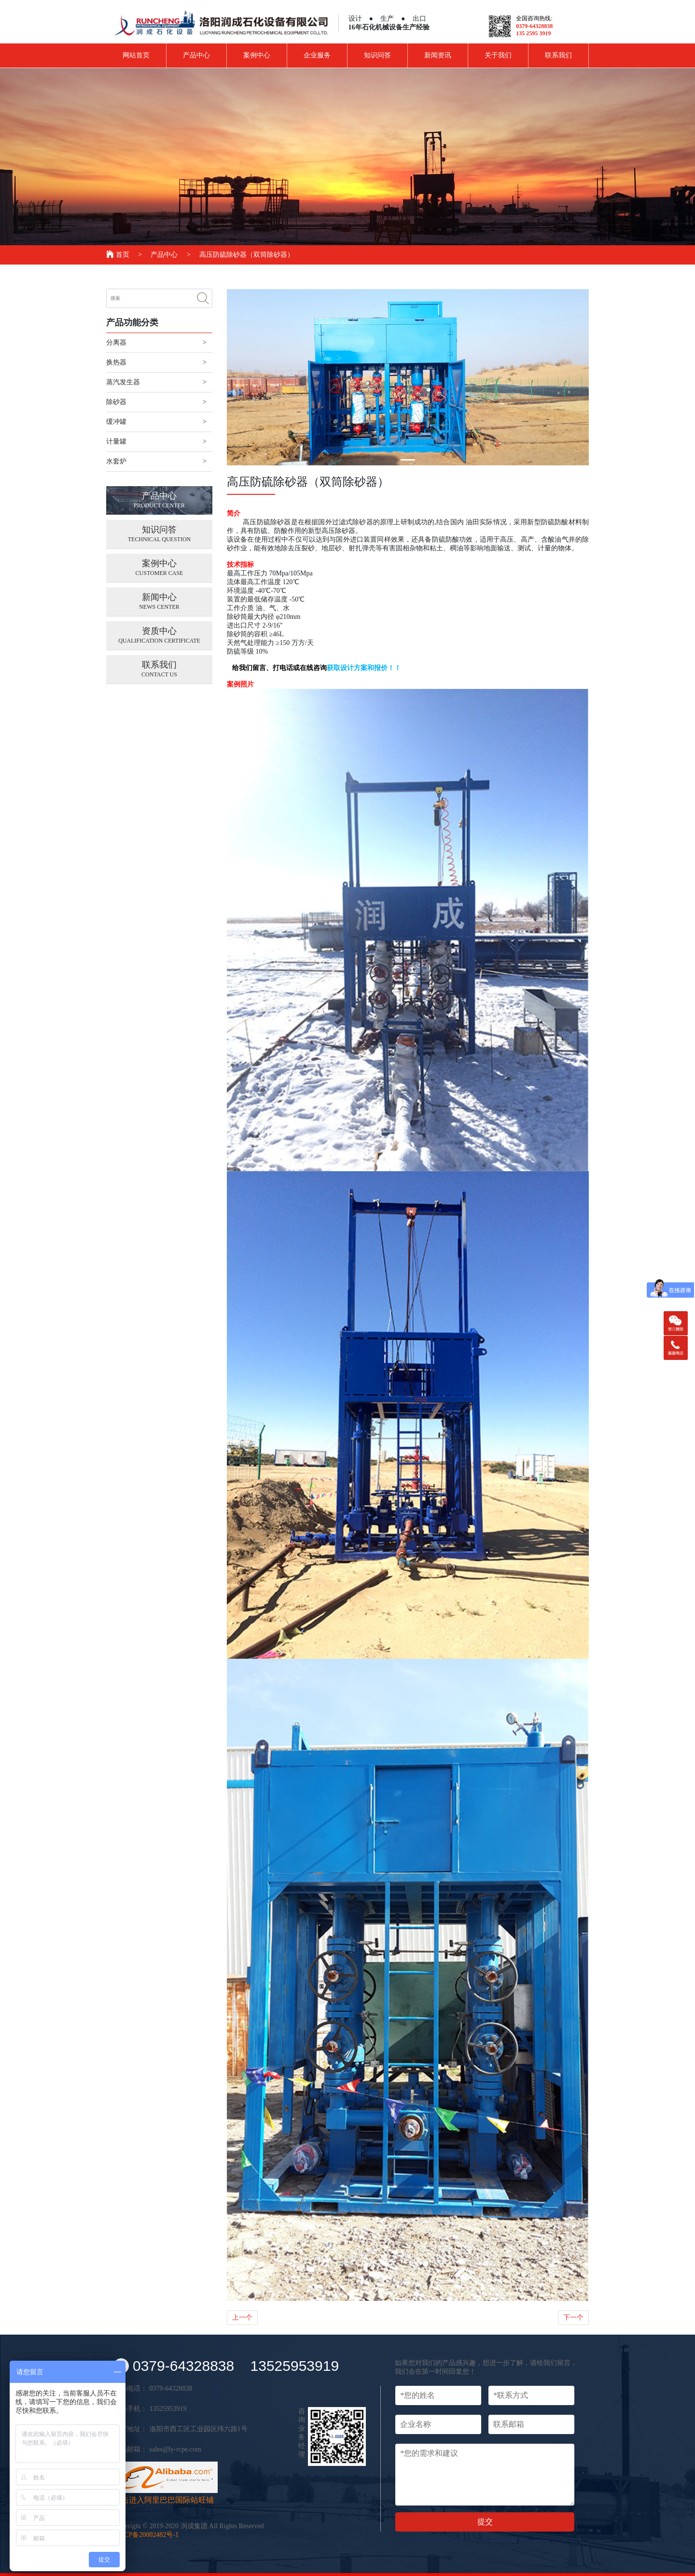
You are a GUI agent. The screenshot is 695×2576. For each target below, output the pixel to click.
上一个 (242, 2317)
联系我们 (558, 55)
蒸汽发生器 (123, 382)
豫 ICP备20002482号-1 (146, 2534)
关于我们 (498, 55)
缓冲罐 (116, 421)
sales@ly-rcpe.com (175, 2449)
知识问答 (377, 55)
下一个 (573, 2317)
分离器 (116, 342)
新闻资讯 (437, 55)
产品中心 (196, 55)
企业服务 (317, 55)
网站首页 (136, 55)
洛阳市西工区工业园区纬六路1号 (199, 2429)
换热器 (116, 362)
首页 (118, 254)
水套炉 (116, 461)
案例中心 (256, 55)
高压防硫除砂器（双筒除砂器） (246, 254)
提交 (485, 2522)
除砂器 (116, 402)
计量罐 (116, 441)
